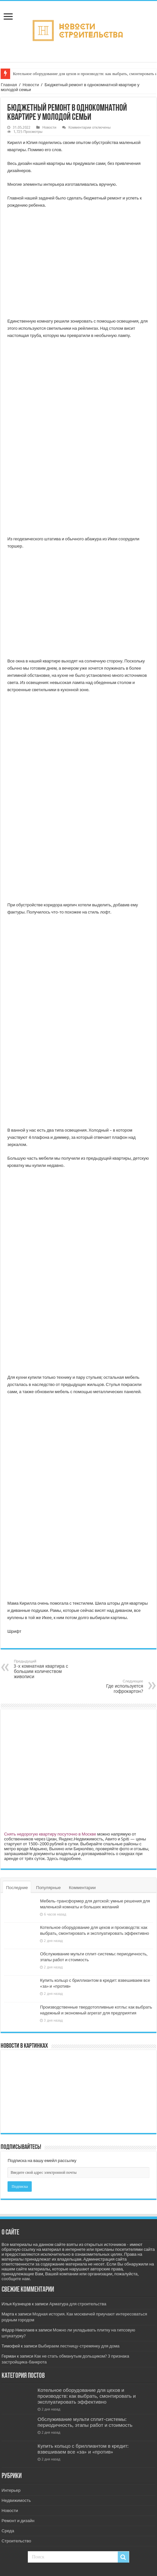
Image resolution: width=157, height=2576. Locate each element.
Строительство (16, 2540)
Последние (17, 1887)
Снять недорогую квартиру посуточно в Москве (50, 1834)
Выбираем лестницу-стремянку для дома (79, 2346)
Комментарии (82, 1887)
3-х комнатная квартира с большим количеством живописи (47, 1669)
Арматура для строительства (77, 2303)
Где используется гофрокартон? (109, 1686)
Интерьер (11, 2490)
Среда (8, 2530)
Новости (31, 84)
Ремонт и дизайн (18, 2520)
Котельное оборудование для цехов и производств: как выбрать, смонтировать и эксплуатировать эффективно (87, 2396)
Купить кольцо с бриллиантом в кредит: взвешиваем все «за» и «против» (83, 2449)
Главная (9, 84)
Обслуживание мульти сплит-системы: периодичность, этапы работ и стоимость (85, 2422)
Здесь (53, 1858)
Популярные (48, 1887)
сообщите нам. (16, 2278)
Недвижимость (16, 2500)
